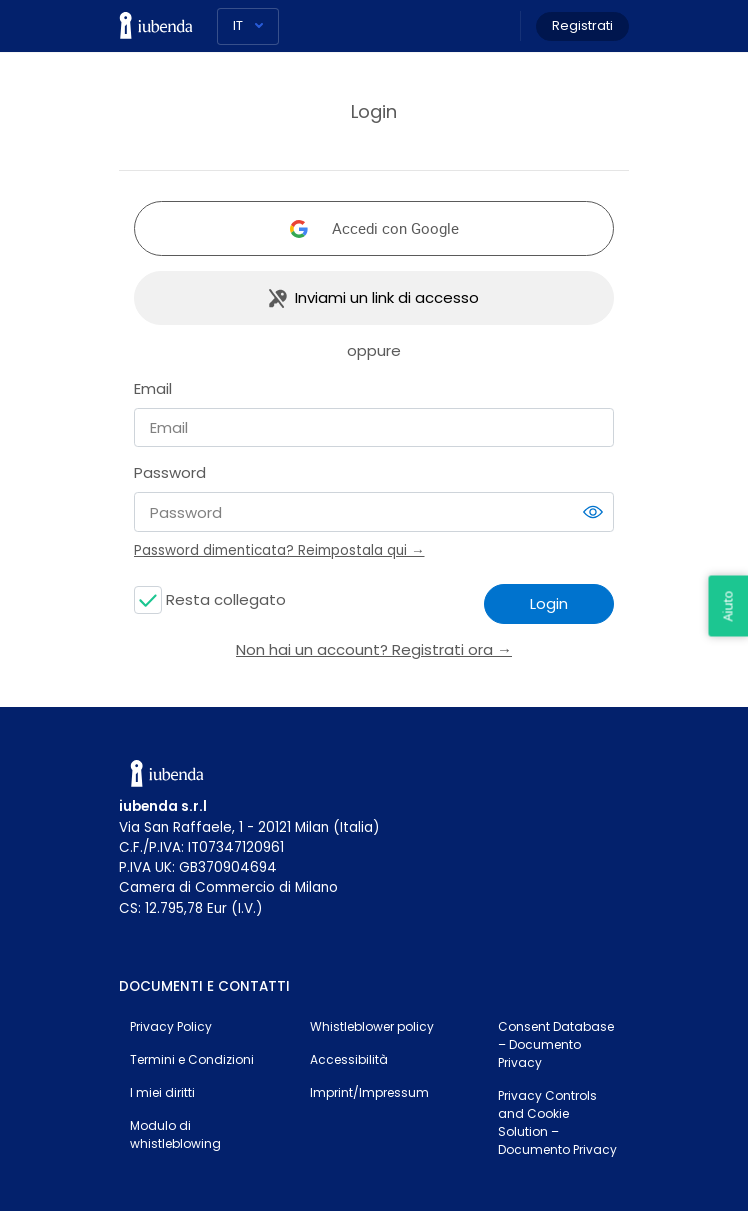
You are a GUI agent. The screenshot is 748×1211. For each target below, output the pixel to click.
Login (549, 603)
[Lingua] (248, 26)
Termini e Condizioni (192, 1059)
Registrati (582, 25)
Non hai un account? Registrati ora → (374, 649)
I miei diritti (162, 1092)
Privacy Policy (171, 1026)
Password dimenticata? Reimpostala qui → (279, 550)
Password (170, 472)
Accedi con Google (395, 228)
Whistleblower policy (372, 1026)
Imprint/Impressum (369, 1092)
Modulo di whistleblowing (175, 1134)
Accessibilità (349, 1059)
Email (153, 388)
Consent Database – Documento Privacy (556, 1044)
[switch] (593, 512)
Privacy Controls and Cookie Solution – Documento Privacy (557, 1122)
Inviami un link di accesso (387, 297)
